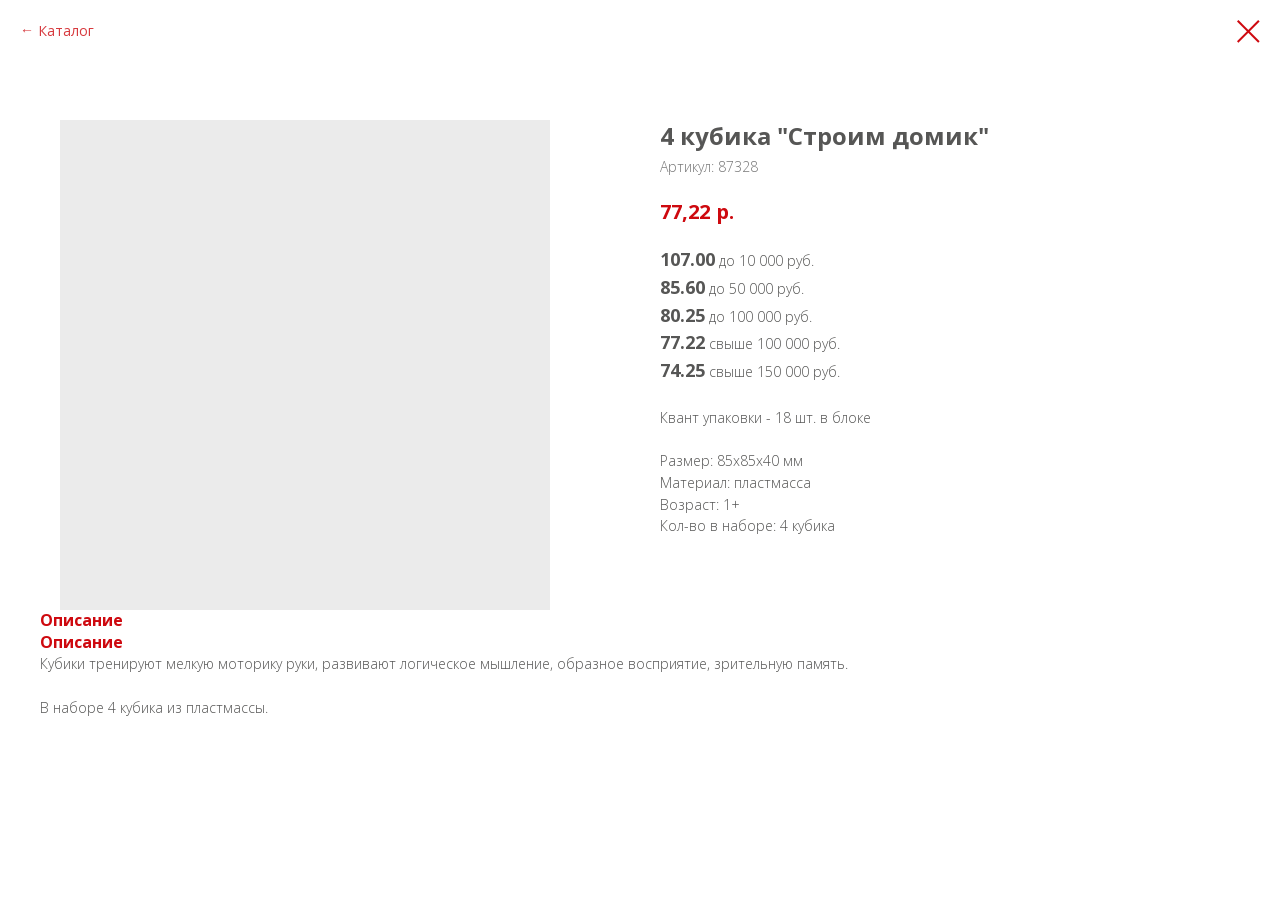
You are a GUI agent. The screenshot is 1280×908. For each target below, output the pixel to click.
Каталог (66, 30)
